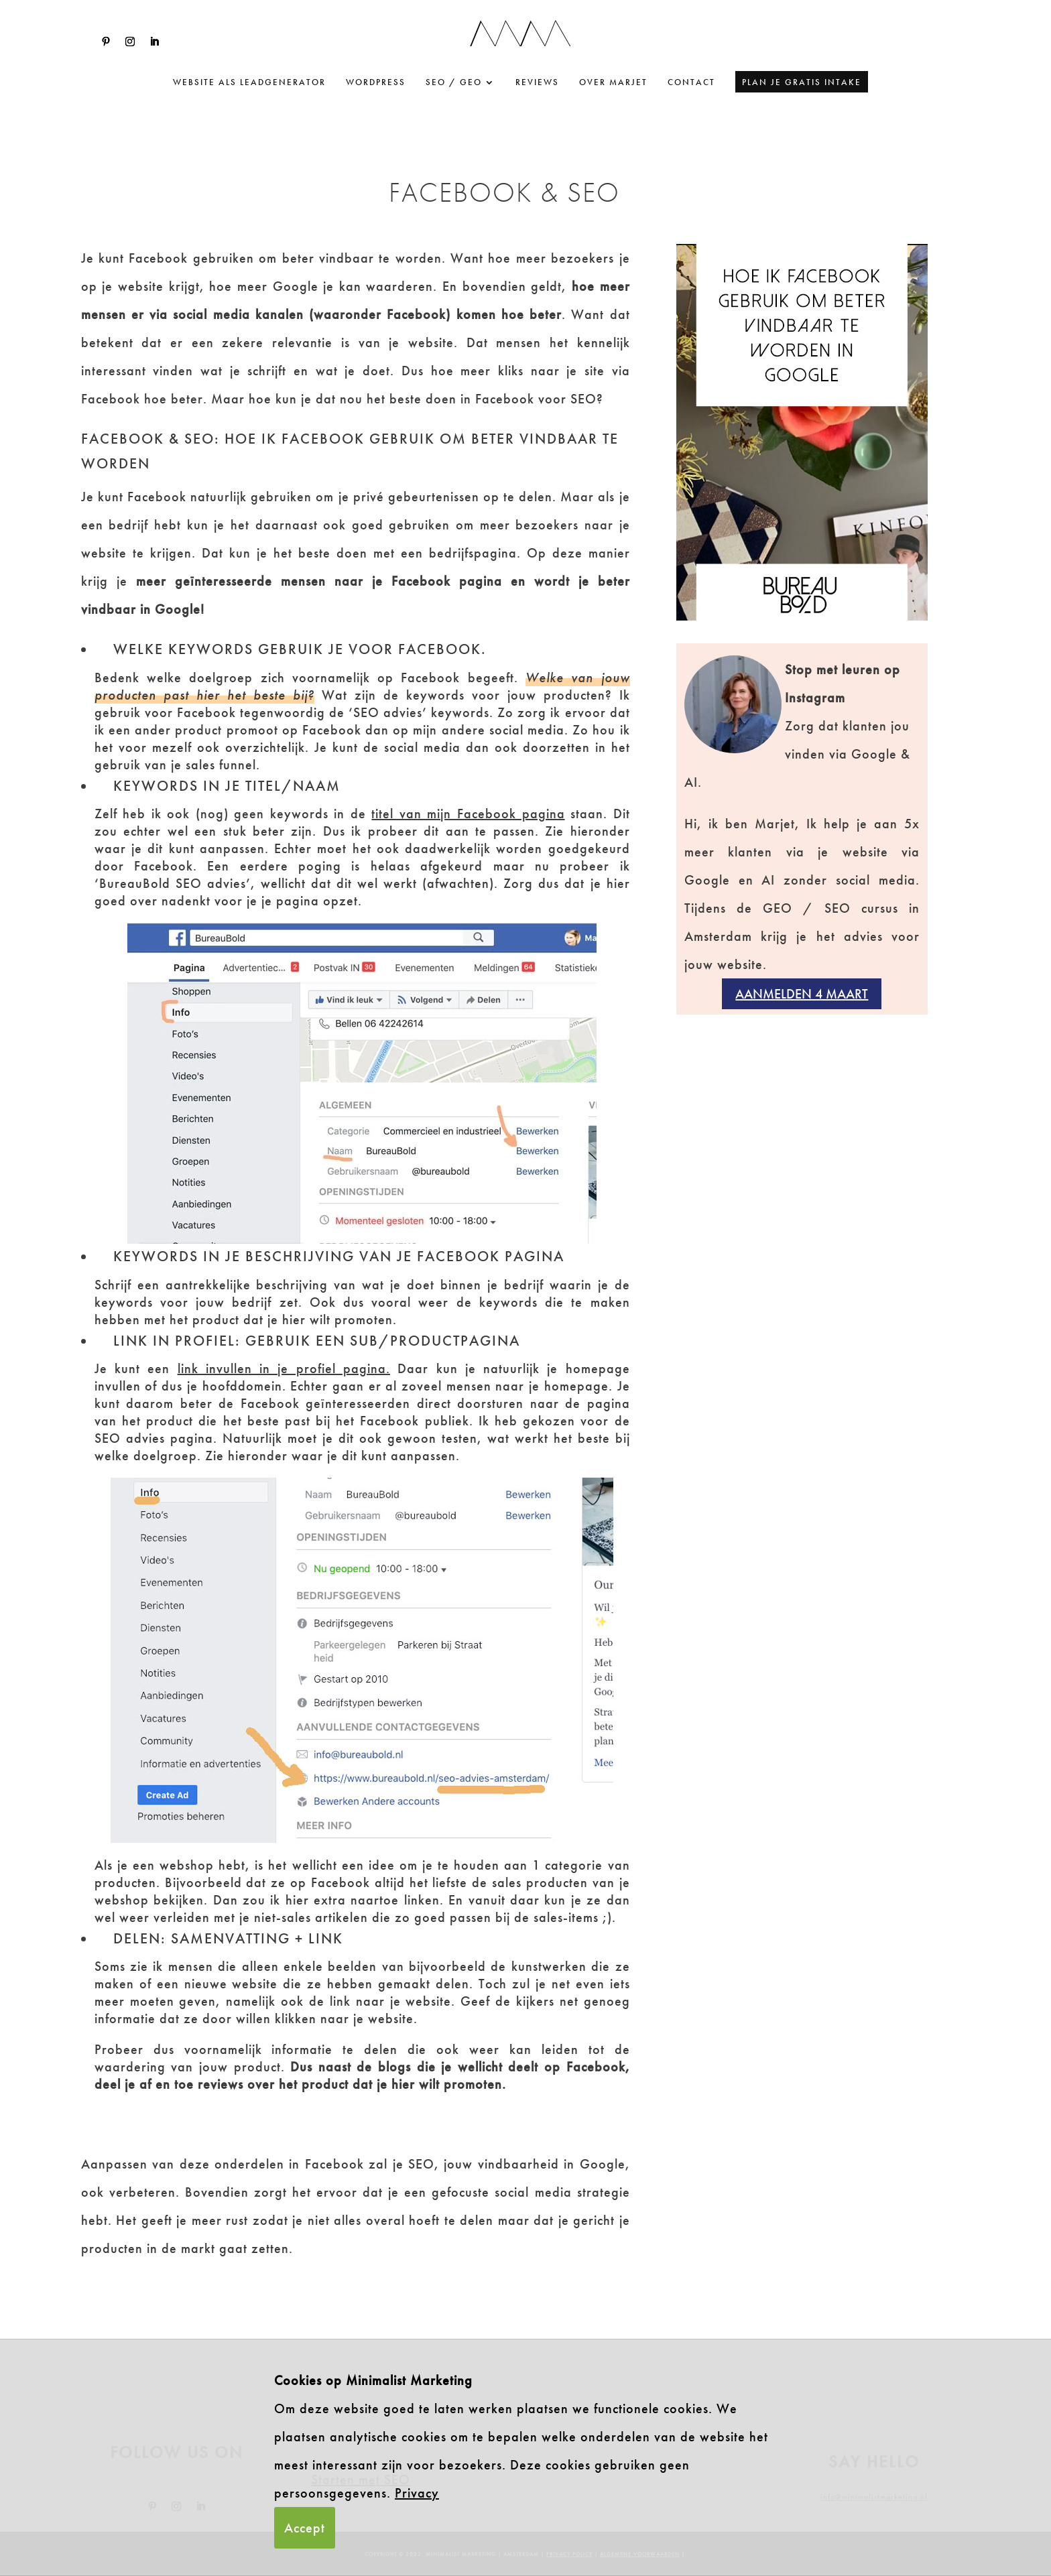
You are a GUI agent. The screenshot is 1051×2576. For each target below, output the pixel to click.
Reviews (537, 83)
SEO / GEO (454, 83)
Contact (691, 83)
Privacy (417, 2493)
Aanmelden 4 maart (801, 994)
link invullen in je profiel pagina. (284, 1368)
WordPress (376, 83)
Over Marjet (613, 83)
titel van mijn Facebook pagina (467, 813)
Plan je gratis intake (801, 82)
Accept (304, 2527)
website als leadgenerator (249, 83)
